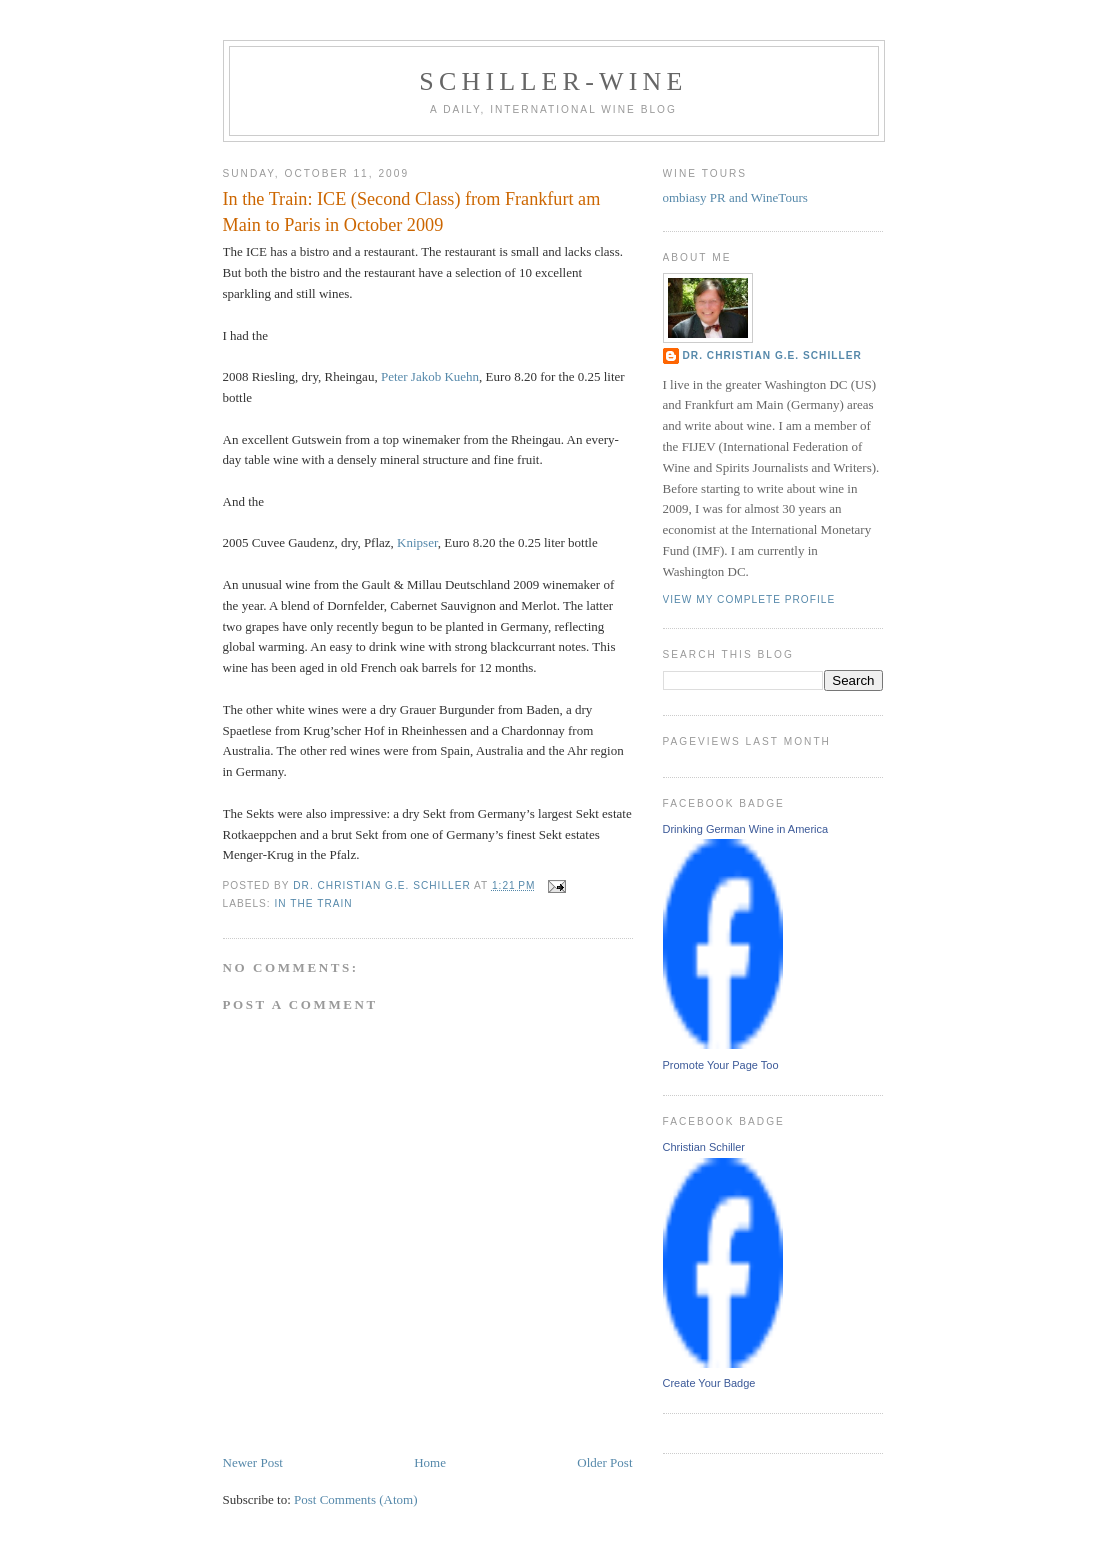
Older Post (604, 1462)
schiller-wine (553, 81)
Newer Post (253, 1462)
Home (430, 1462)
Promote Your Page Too (721, 1065)
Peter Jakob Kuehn (430, 376)
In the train (314, 903)
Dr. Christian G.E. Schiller (772, 355)
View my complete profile (749, 599)
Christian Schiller (704, 1147)
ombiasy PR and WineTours (735, 197)
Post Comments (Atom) (356, 1499)
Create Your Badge (709, 1383)
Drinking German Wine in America (746, 829)
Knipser (417, 542)
